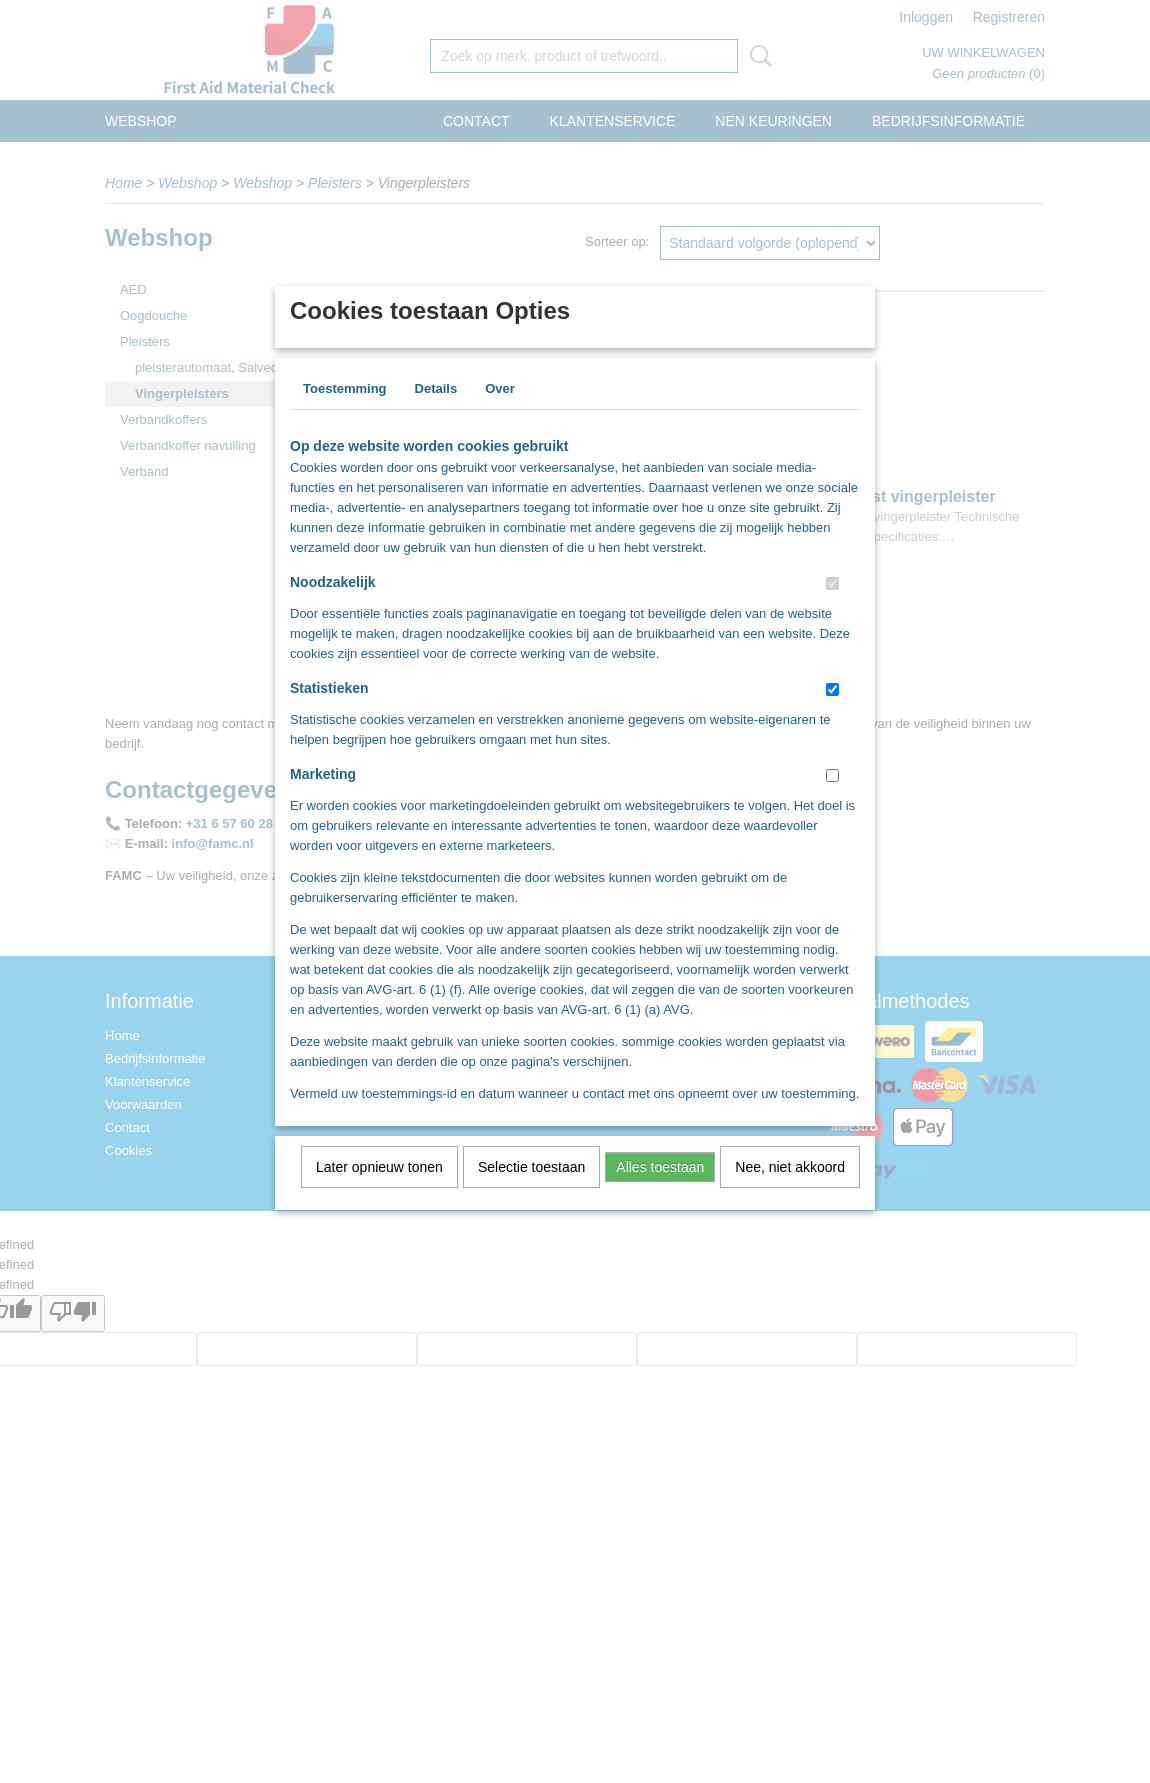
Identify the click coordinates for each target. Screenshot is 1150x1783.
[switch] (832, 609)
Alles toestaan (660, 1193)
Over (500, 414)
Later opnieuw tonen (379, 1193)
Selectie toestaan (531, 1193)
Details (436, 414)
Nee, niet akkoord (790, 1193)
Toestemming (345, 414)
